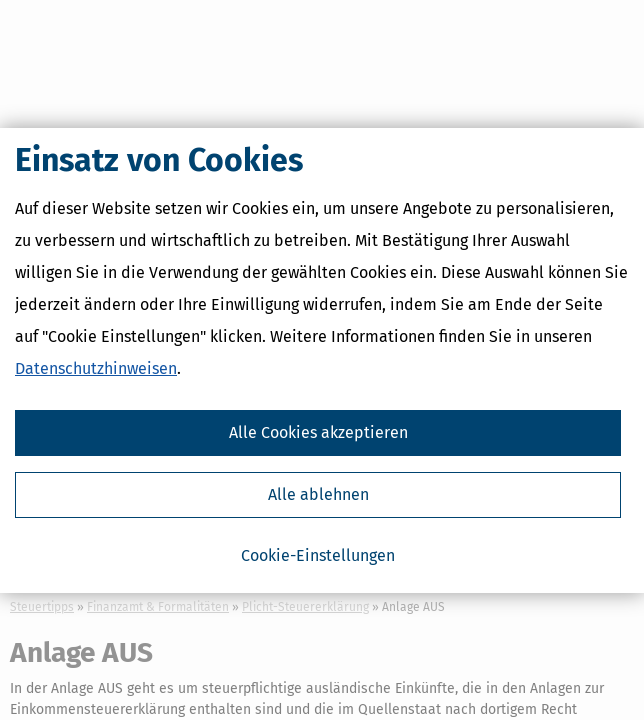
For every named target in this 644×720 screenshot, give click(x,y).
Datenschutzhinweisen (96, 368)
